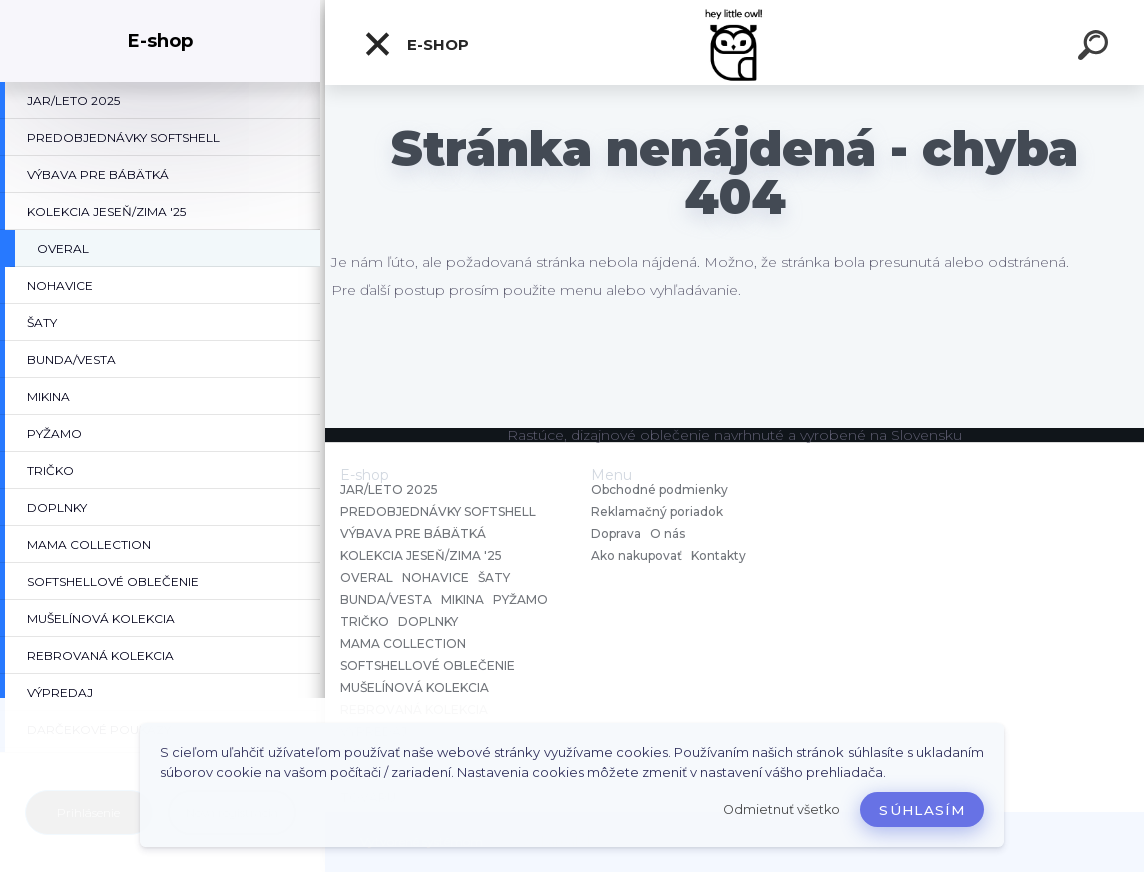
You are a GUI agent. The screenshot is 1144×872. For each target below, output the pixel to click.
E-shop (416, 44)
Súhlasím (922, 810)
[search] (1096, 48)
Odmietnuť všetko (781, 809)
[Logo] (734, 42)
